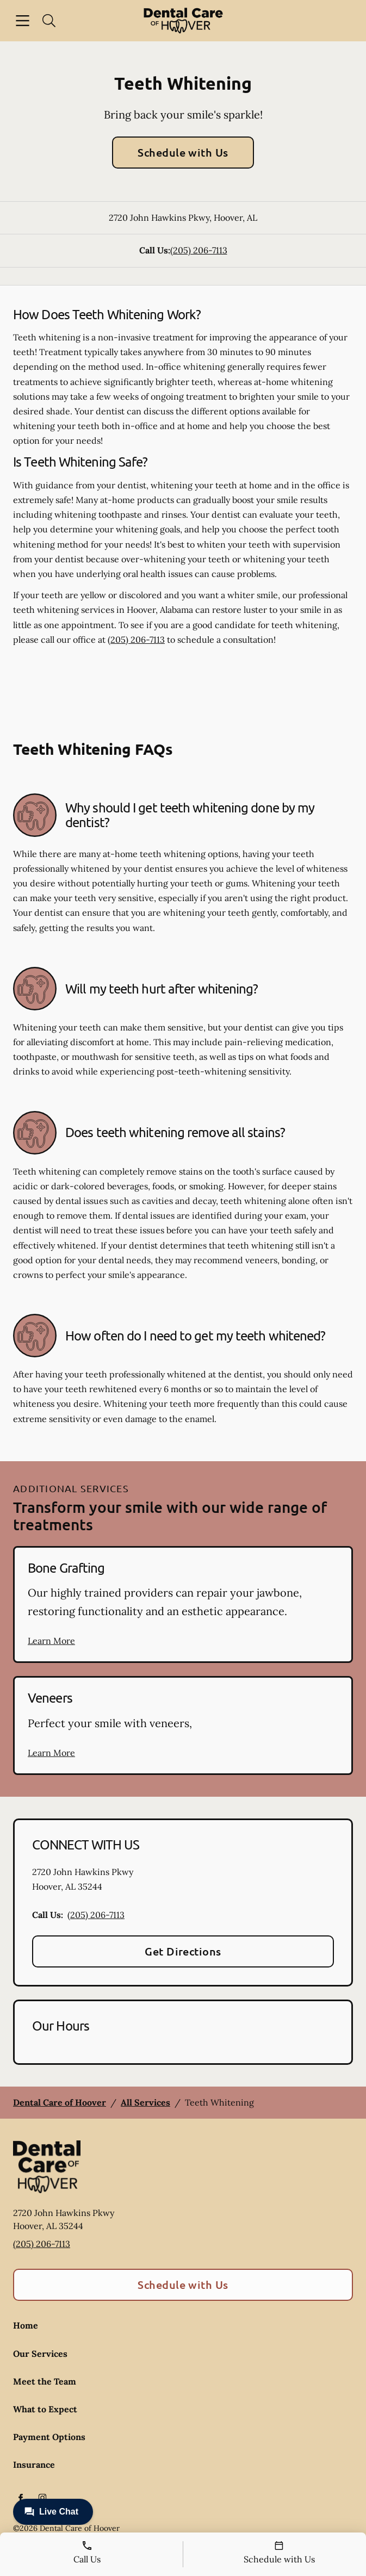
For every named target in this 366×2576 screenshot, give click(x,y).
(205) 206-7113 (198, 250)
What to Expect (45, 2409)
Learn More (51, 1640)
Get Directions (183, 1951)
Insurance (34, 2464)
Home (25, 2325)
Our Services (40, 2353)
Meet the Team (44, 2381)
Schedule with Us (183, 152)
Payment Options (49, 2436)
